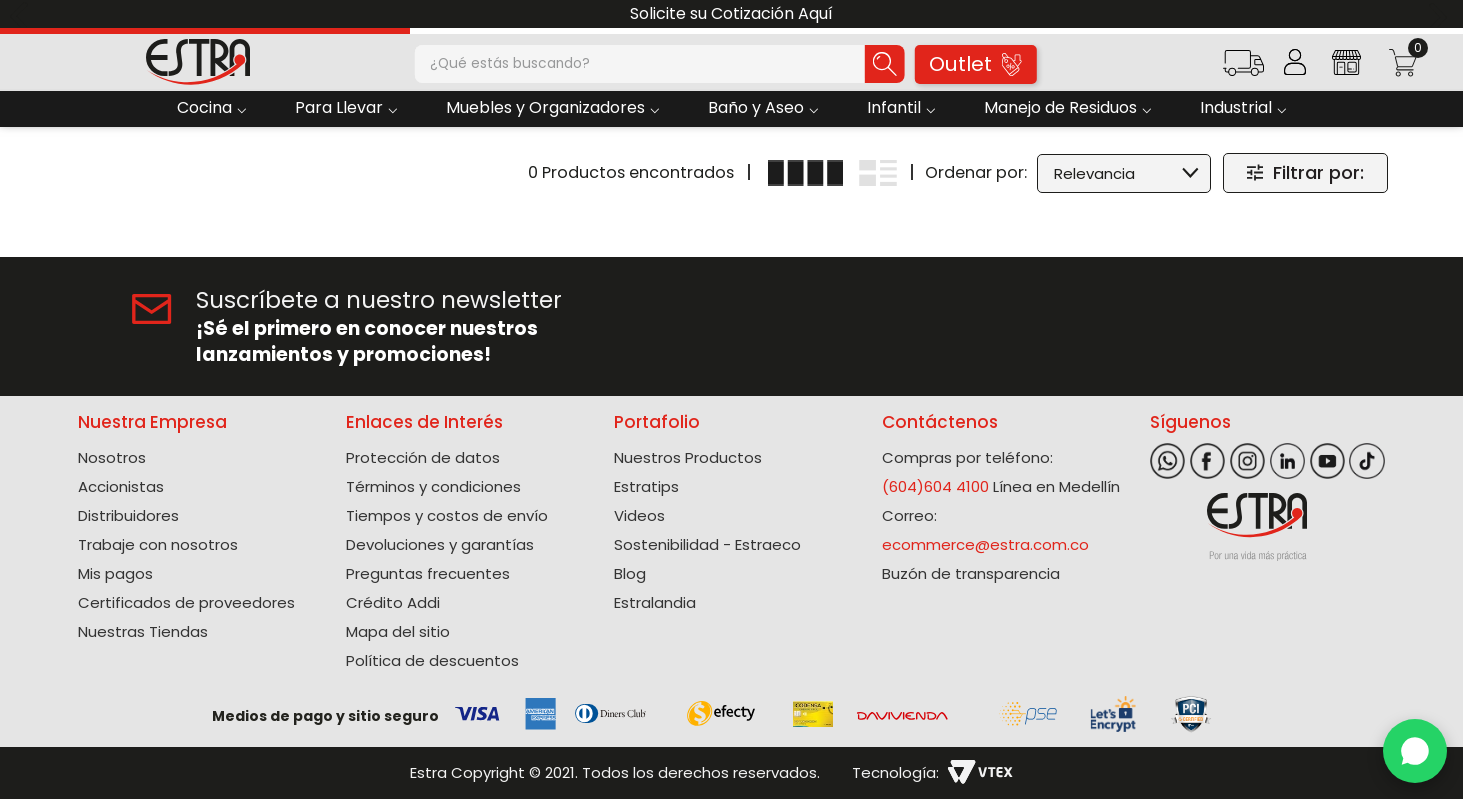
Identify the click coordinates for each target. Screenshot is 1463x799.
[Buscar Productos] (884, 64)
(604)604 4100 (935, 486)
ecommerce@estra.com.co (985, 544)
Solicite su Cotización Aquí (731, 13)
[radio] (805, 173)
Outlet (975, 64)
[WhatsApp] (1415, 751)
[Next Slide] (1440, 14)
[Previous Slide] (22, 14)
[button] (1243, 69)
